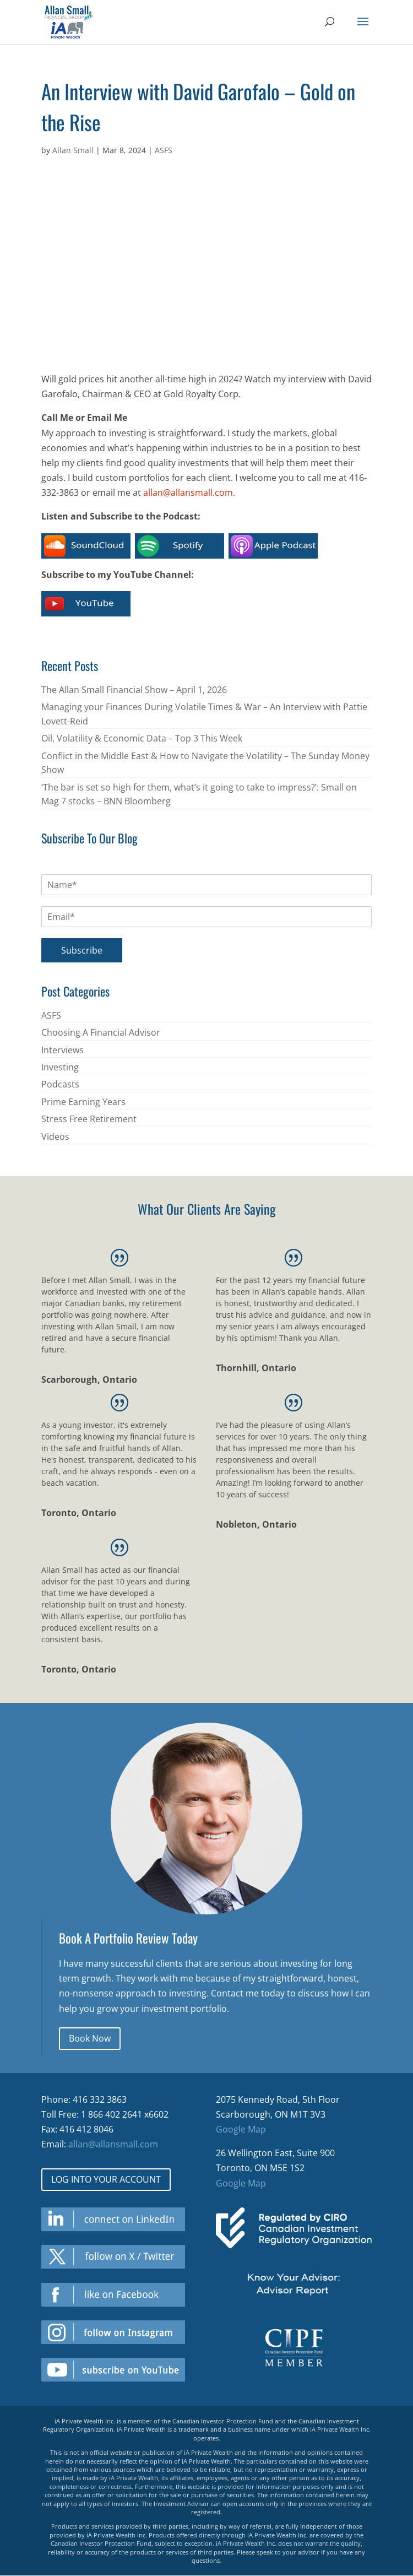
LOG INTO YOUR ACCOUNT (106, 2179)
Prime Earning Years (83, 1102)
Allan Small (73, 150)
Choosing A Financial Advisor (100, 1032)
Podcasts (60, 1084)
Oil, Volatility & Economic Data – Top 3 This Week (141, 738)
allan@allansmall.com (188, 492)
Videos (55, 1136)
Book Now (90, 2038)
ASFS (163, 150)
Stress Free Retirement (89, 1119)
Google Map (241, 2129)
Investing (60, 1067)
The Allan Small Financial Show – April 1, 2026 (134, 690)
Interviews (62, 1050)
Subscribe (81, 950)
